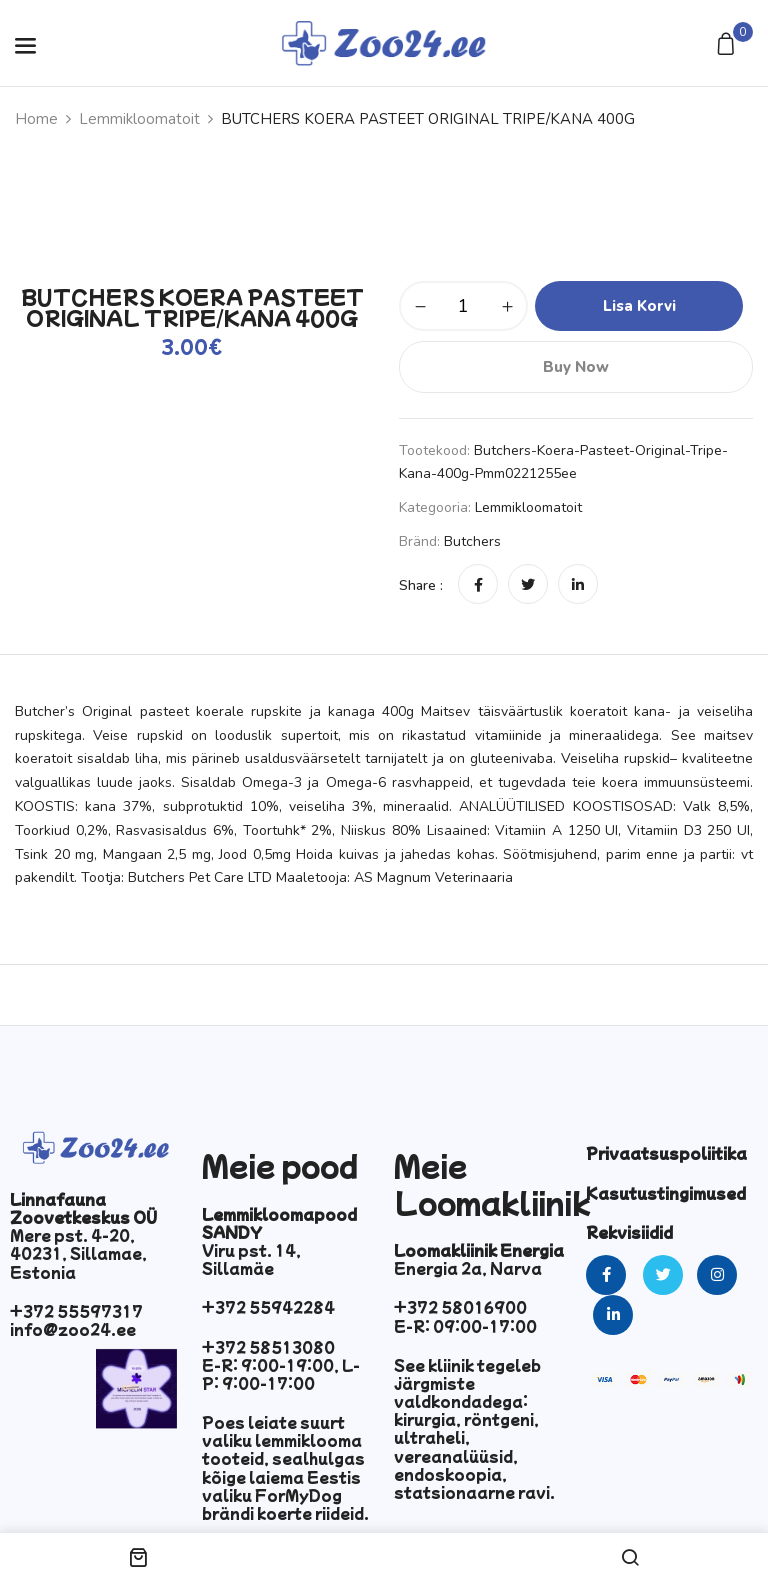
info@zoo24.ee (73, 1329)
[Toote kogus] (463, 306)
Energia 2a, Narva (468, 1268)
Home (36, 119)
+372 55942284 (268, 1307)
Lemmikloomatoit (139, 119)
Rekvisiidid (629, 1232)
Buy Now (576, 367)
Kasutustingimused (666, 1193)
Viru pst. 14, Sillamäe (251, 1259)
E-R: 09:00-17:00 (465, 1326)
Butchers (472, 541)
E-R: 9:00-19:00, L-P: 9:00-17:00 (281, 1374)
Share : (421, 585)
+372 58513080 (268, 1347)
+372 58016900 (460, 1307)
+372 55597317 (76, 1311)
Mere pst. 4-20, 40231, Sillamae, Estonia (78, 1253)
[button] (728, 45)
